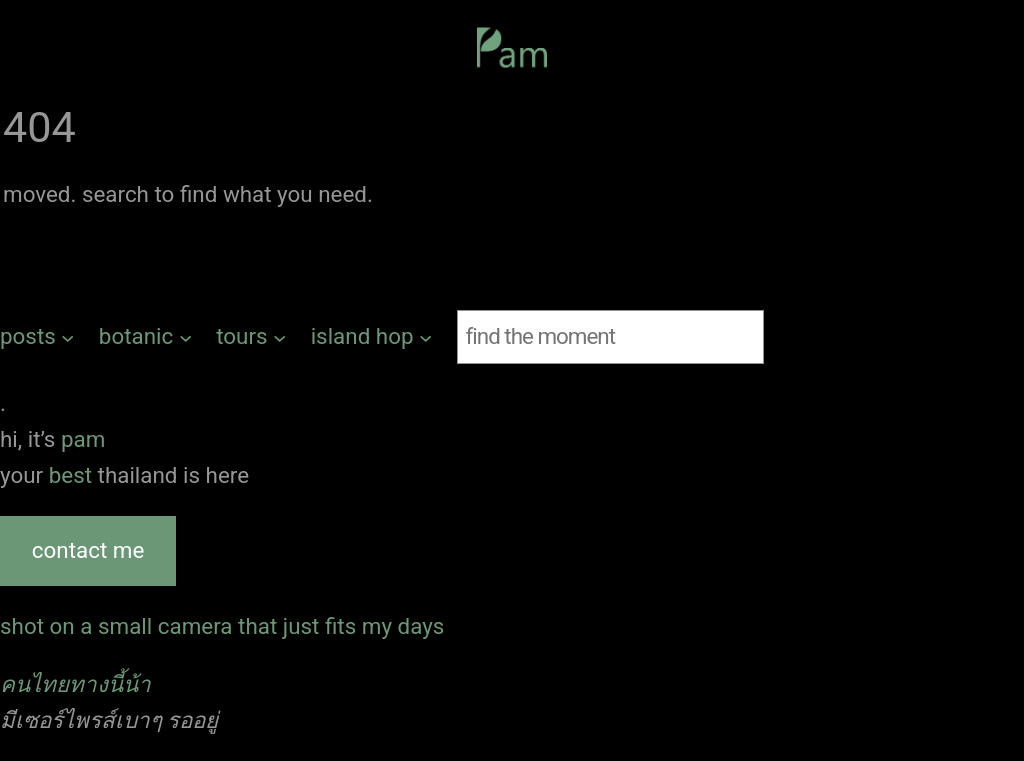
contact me (88, 550)
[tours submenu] (251, 337)
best (73, 475)
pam (83, 439)
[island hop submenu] (372, 337)
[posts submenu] (37, 337)
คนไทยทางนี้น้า (75, 684)
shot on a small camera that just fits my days (222, 626)
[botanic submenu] (145, 337)
